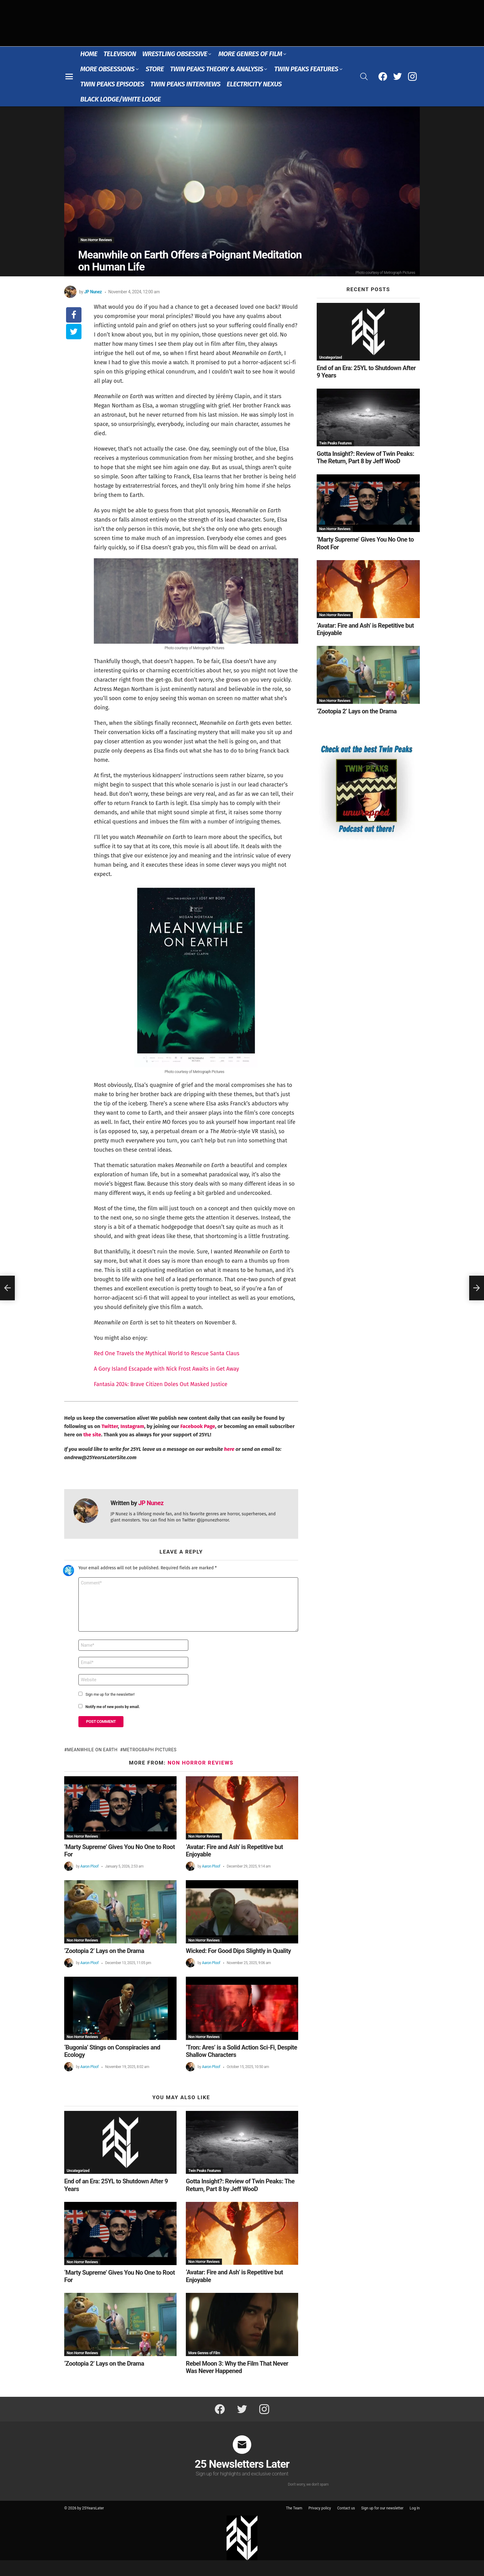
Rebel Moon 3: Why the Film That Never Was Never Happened (237, 2367)
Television (119, 54)
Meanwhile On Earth (92, 1749)
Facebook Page (197, 1426)
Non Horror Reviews (200, 1763)
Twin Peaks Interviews (185, 84)
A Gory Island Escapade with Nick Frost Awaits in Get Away (166, 1368)
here (229, 1449)
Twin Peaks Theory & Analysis (216, 69)
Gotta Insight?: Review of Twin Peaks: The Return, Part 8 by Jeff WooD (240, 2185)
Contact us (346, 2508)
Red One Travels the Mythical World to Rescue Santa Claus (166, 1353)
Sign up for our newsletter (382, 2508)
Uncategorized (78, 2171)
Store (155, 69)
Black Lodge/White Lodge (120, 99)
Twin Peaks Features (306, 69)
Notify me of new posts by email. (113, 1707)
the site (92, 1434)
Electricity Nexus (254, 84)
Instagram (132, 1426)
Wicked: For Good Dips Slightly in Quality (238, 1951)
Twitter (110, 1426)
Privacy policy (319, 2508)
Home (88, 54)
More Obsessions (107, 69)
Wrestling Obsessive (174, 54)
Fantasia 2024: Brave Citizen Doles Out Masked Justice (160, 1384)
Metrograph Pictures (150, 1749)
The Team (294, 2508)
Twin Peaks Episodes (112, 84)
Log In (415, 2508)
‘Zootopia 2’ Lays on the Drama (104, 1951)
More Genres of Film (250, 54)
